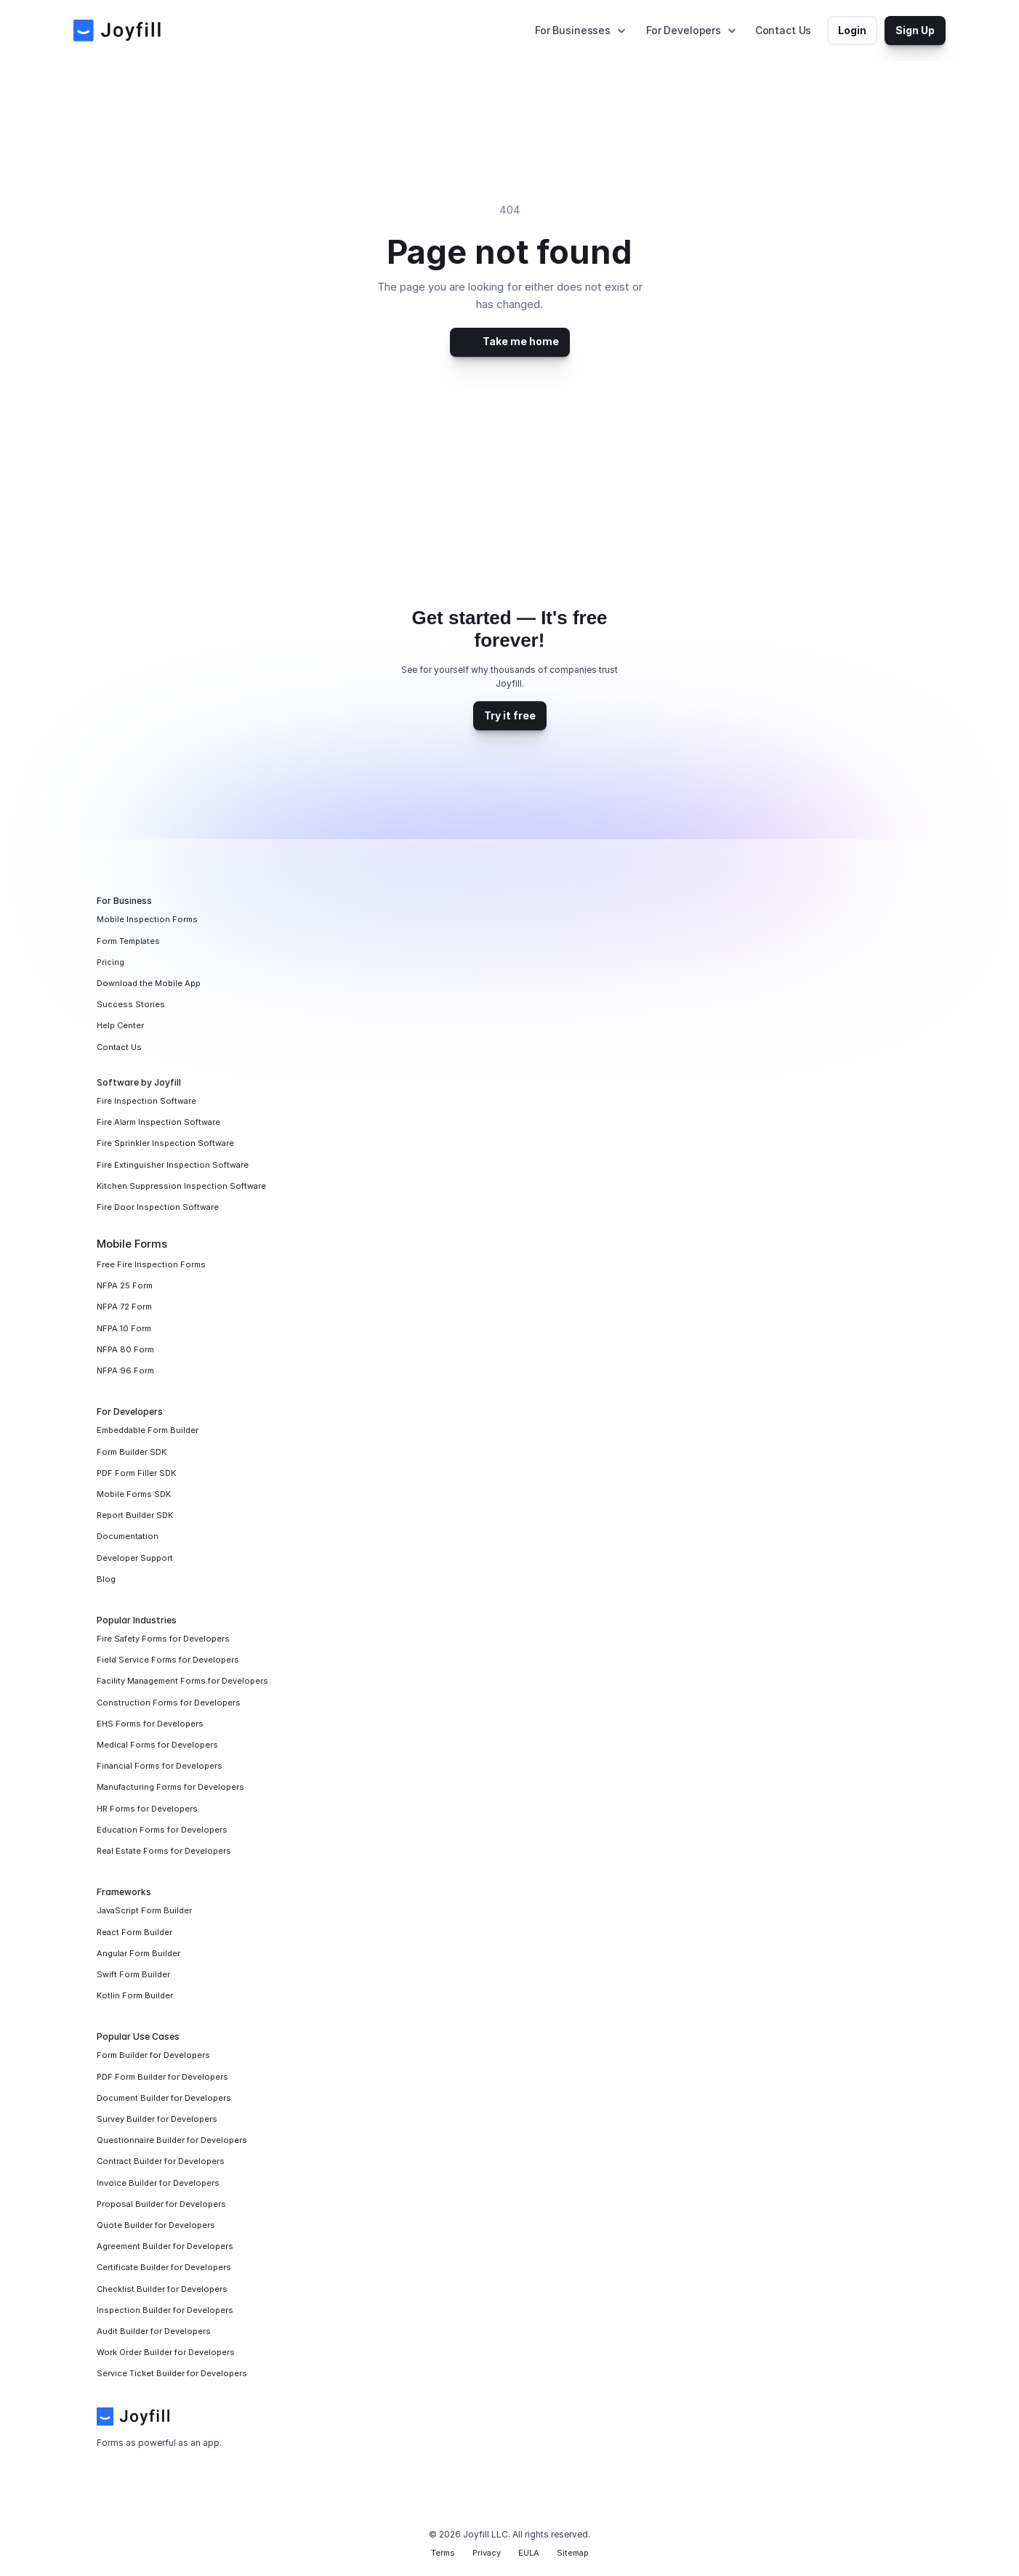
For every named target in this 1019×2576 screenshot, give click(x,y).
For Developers (683, 30)
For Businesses (573, 30)
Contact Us (783, 30)
